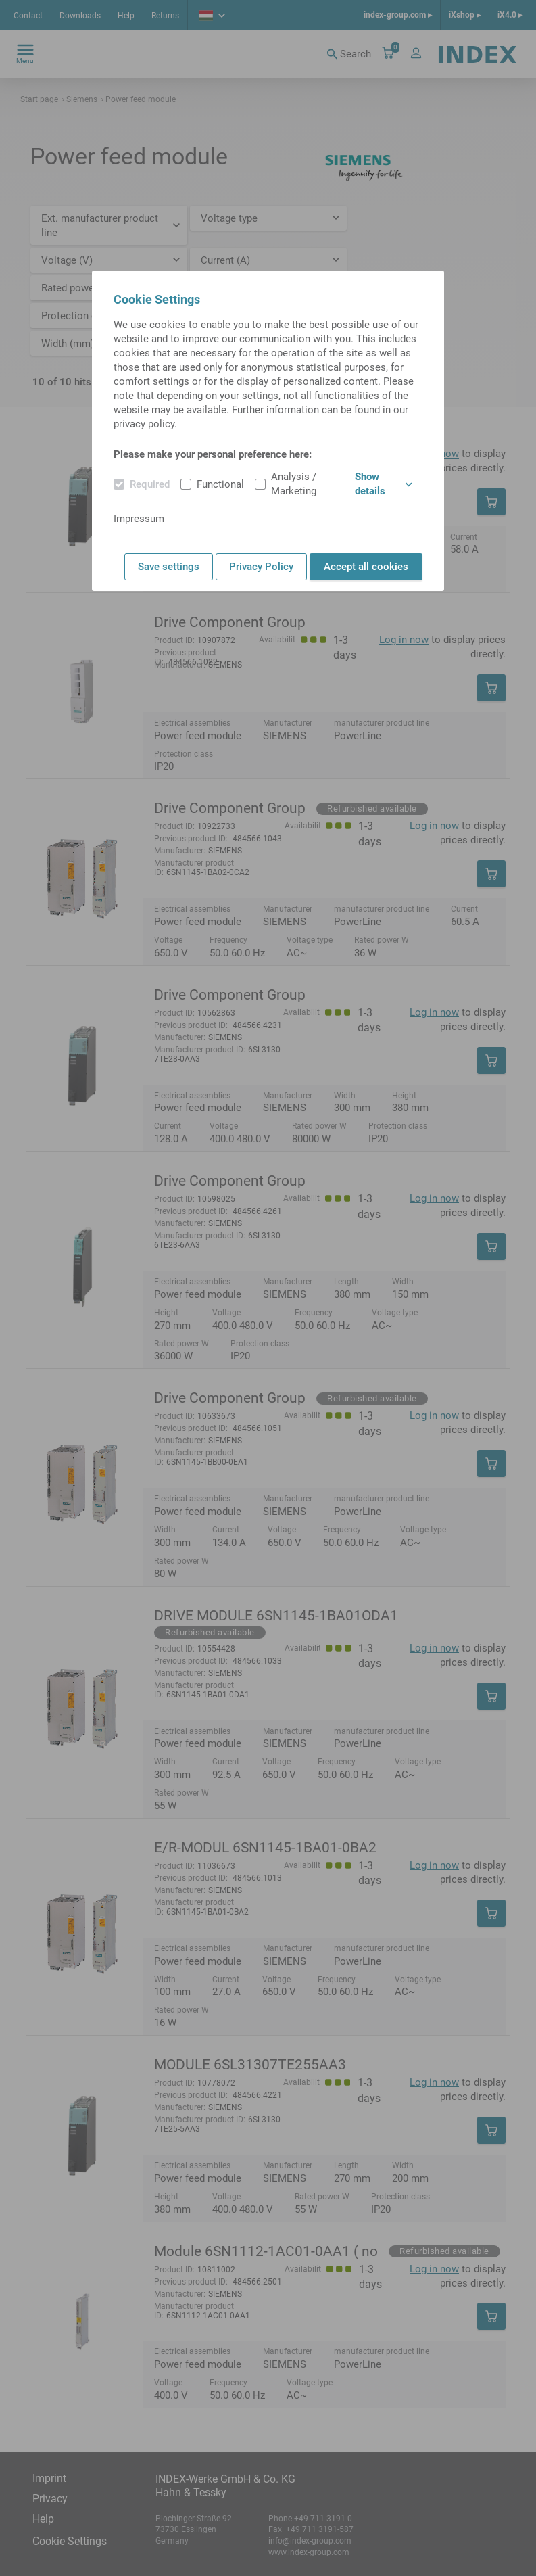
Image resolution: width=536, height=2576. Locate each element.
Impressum (139, 519)
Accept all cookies (366, 567)
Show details (383, 484)
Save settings (168, 567)
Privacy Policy (261, 567)
